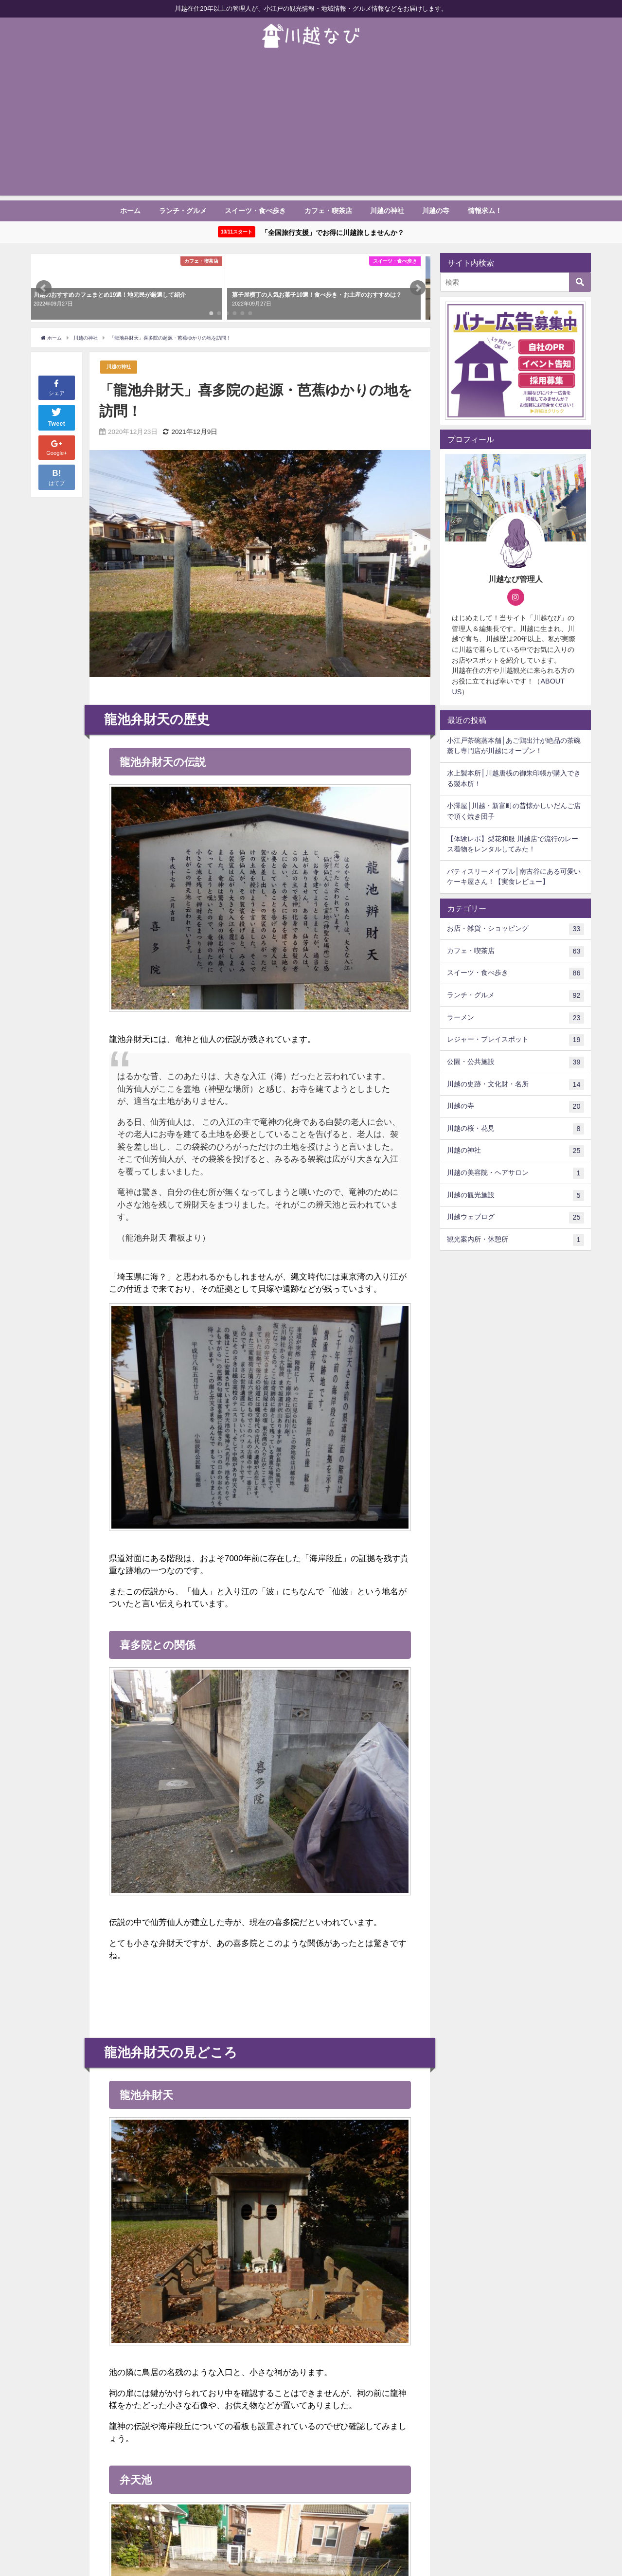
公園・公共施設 (515, 1062)
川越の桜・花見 (515, 1129)
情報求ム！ (485, 210)
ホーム (130, 210)
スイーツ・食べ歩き (255, 210)
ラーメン (515, 1018)
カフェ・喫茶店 (328, 210)
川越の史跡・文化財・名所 (515, 1084)
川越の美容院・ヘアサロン (515, 1173)
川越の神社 (387, 210)
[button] (44, 288)
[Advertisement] (311, 127)
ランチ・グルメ (183, 210)
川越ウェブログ (515, 1218)
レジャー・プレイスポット (515, 1040)
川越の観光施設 (515, 1196)
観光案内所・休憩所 (515, 1240)
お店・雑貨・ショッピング (515, 929)
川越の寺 (435, 210)
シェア (57, 387)
